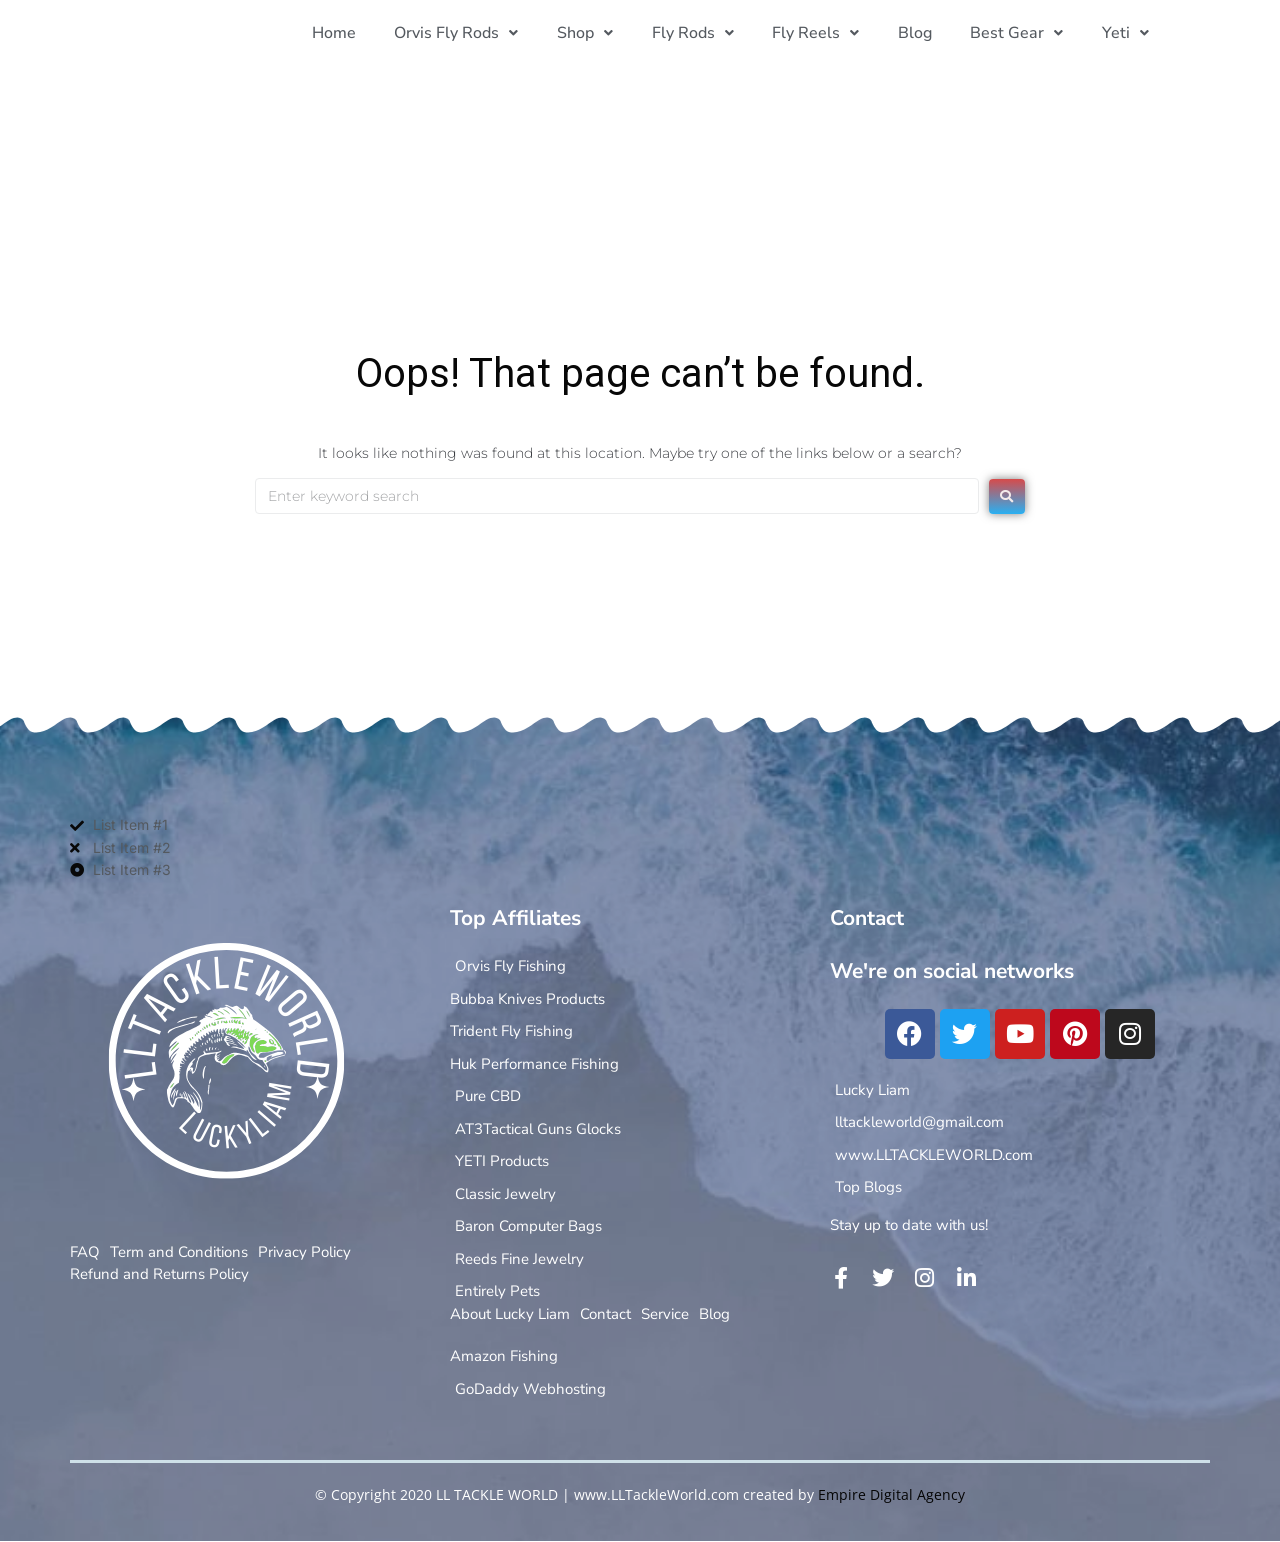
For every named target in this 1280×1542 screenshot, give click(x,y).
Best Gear (1022, 33)
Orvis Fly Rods (480, 33)
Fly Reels (828, 33)
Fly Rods (709, 33)
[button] (480, 33)
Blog (924, 33)
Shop (605, 33)
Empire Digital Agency (891, 1494)
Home (361, 33)
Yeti (1127, 33)
